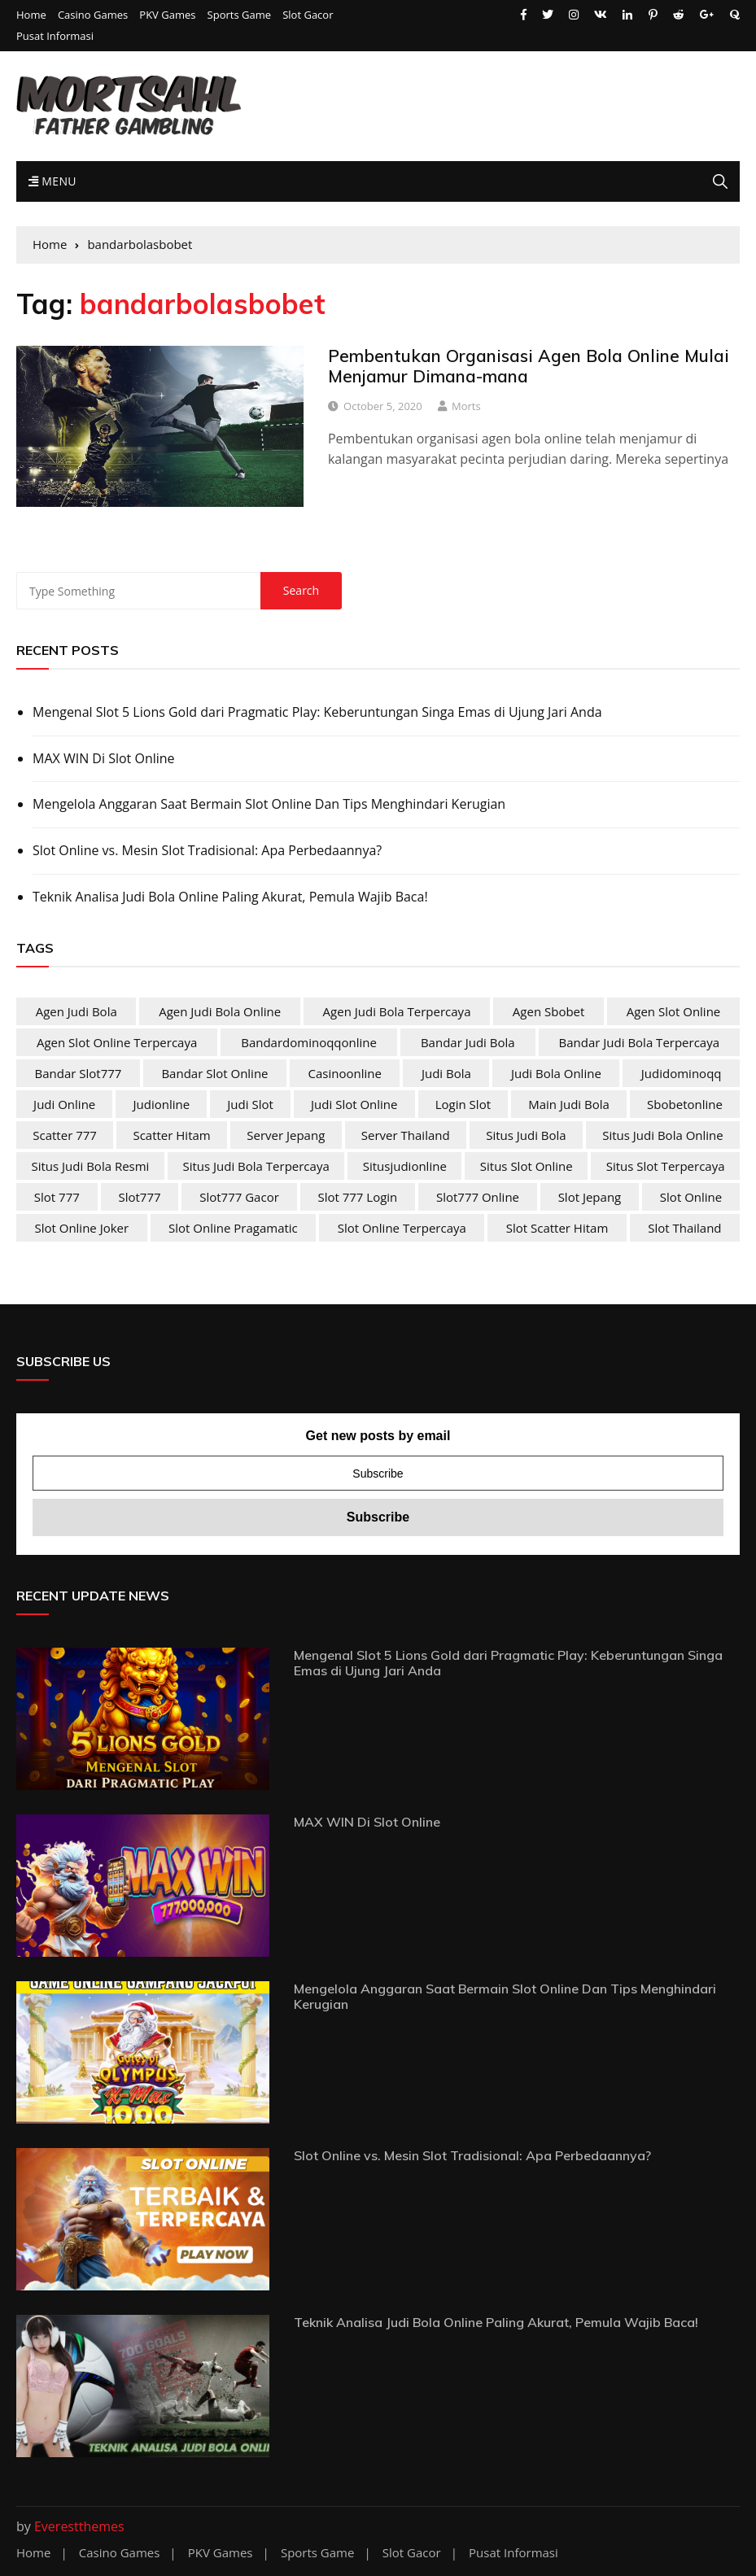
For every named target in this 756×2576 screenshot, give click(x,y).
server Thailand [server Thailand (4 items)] (405, 1135)
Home (31, 15)
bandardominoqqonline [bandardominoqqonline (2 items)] (309, 1042)
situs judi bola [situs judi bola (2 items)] (526, 1135)
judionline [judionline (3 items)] (161, 1104)
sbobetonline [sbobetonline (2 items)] (685, 1104)
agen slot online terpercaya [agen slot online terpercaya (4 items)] (117, 1042)
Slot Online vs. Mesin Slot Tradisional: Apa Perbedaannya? (207, 850)
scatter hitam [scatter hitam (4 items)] (171, 1135)
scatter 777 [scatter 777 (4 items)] (65, 1135)
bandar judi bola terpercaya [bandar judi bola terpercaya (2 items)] (639, 1042)
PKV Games (167, 15)
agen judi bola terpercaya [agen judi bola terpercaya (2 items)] (397, 1011)
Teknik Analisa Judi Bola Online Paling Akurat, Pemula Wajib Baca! (230, 897)
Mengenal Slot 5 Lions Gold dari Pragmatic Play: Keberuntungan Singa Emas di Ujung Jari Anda (317, 712)
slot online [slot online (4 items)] (691, 1197)
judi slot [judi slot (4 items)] (250, 1104)
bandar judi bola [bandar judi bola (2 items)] (468, 1042)
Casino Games (93, 15)
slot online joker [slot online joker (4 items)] (81, 1228)
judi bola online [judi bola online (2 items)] (556, 1073)
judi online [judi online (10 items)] (64, 1104)
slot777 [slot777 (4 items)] (139, 1197)
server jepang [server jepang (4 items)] (286, 1135)
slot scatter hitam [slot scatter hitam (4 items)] (557, 1228)
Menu (52, 181)
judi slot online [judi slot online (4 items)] (354, 1104)
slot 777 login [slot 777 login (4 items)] (357, 1197)
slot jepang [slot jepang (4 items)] (590, 1197)
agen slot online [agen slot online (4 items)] (674, 1011)
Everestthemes (79, 2526)
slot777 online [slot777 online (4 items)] (477, 1197)
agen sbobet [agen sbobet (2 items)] (549, 1011)
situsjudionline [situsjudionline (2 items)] (405, 1166)
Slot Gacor (307, 15)
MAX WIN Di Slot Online (104, 758)
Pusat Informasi (55, 36)
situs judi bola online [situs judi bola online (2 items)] (662, 1135)
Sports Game (239, 15)
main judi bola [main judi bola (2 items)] (569, 1104)
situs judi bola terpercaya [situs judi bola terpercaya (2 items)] (255, 1166)
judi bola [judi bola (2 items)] (446, 1073)
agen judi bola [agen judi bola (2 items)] (76, 1011)
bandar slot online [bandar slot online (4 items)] (214, 1073)
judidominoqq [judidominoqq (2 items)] (681, 1073)
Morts (466, 406)
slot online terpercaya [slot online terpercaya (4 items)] (402, 1228)
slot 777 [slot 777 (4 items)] (57, 1197)
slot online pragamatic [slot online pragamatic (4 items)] (233, 1228)
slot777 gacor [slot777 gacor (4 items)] (239, 1197)
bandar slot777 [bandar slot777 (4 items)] (78, 1073)
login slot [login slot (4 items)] (463, 1104)
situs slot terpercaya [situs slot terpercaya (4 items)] (665, 1166)
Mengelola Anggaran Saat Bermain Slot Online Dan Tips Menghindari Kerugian (269, 804)
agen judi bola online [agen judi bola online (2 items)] (220, 1011)
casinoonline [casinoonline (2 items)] (345, 1073)
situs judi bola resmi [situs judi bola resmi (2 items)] (90, 1166)
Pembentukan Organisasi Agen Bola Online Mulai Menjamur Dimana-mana (528, 365)
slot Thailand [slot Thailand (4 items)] (684, 1228)
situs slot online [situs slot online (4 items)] (526, 1166)
